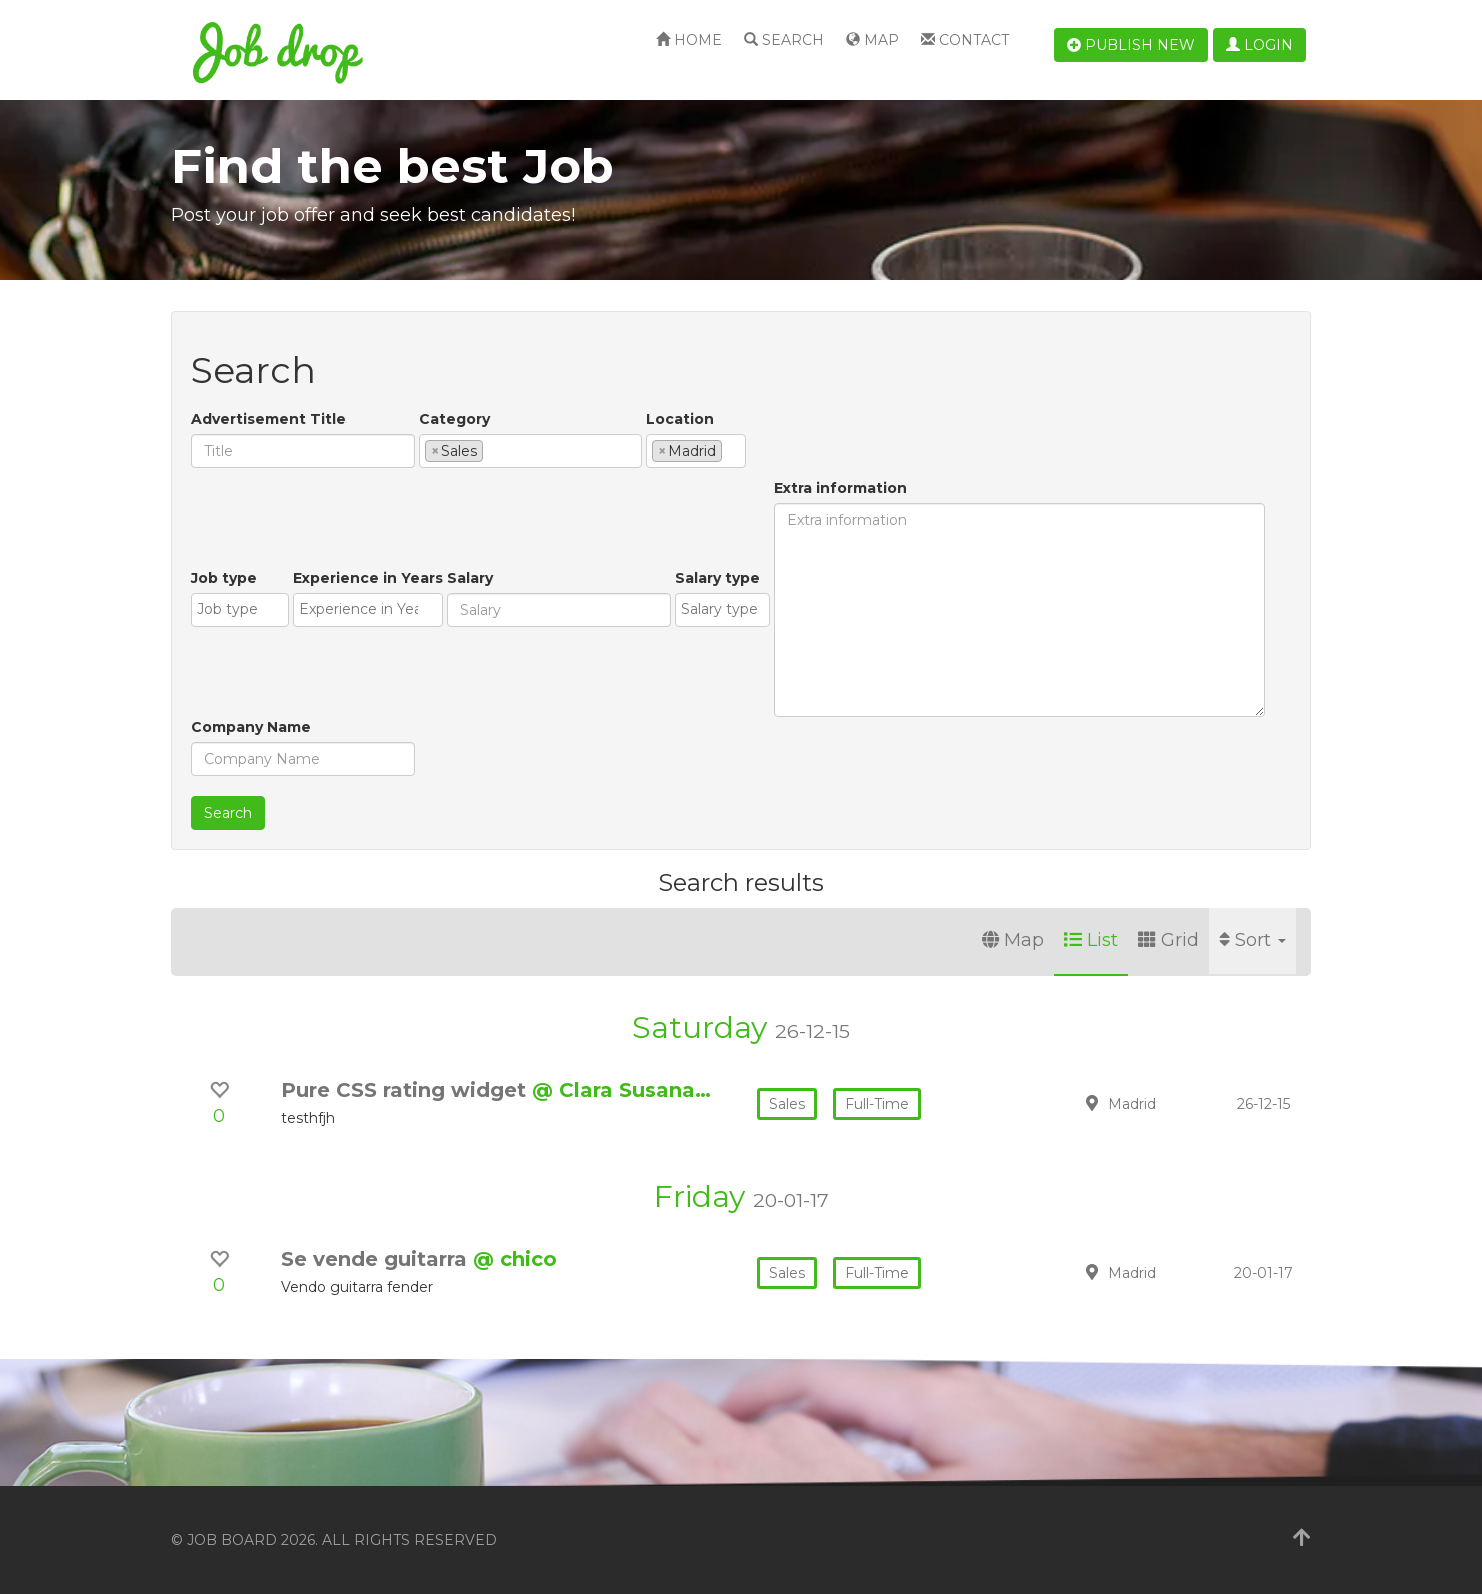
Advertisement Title (268, 419)
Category (454, 419)
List (1091, 940)
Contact (965, 40)
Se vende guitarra (377, 1259)
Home (689, 40)
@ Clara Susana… (621, 1090)
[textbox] (493, 450)
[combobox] (530, 451)
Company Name (251, 727)
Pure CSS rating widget (406, 1090)
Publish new (1131, 45)
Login (1259, 45)
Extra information (840, 488)
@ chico (515, 1259)
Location (680, 419)
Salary (470, 578)
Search (784, 40)
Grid (1168, 940)
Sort (1252, 940)
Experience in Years (368, 578)
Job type (224, 578)
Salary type (717, 578)
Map (872, 40)
